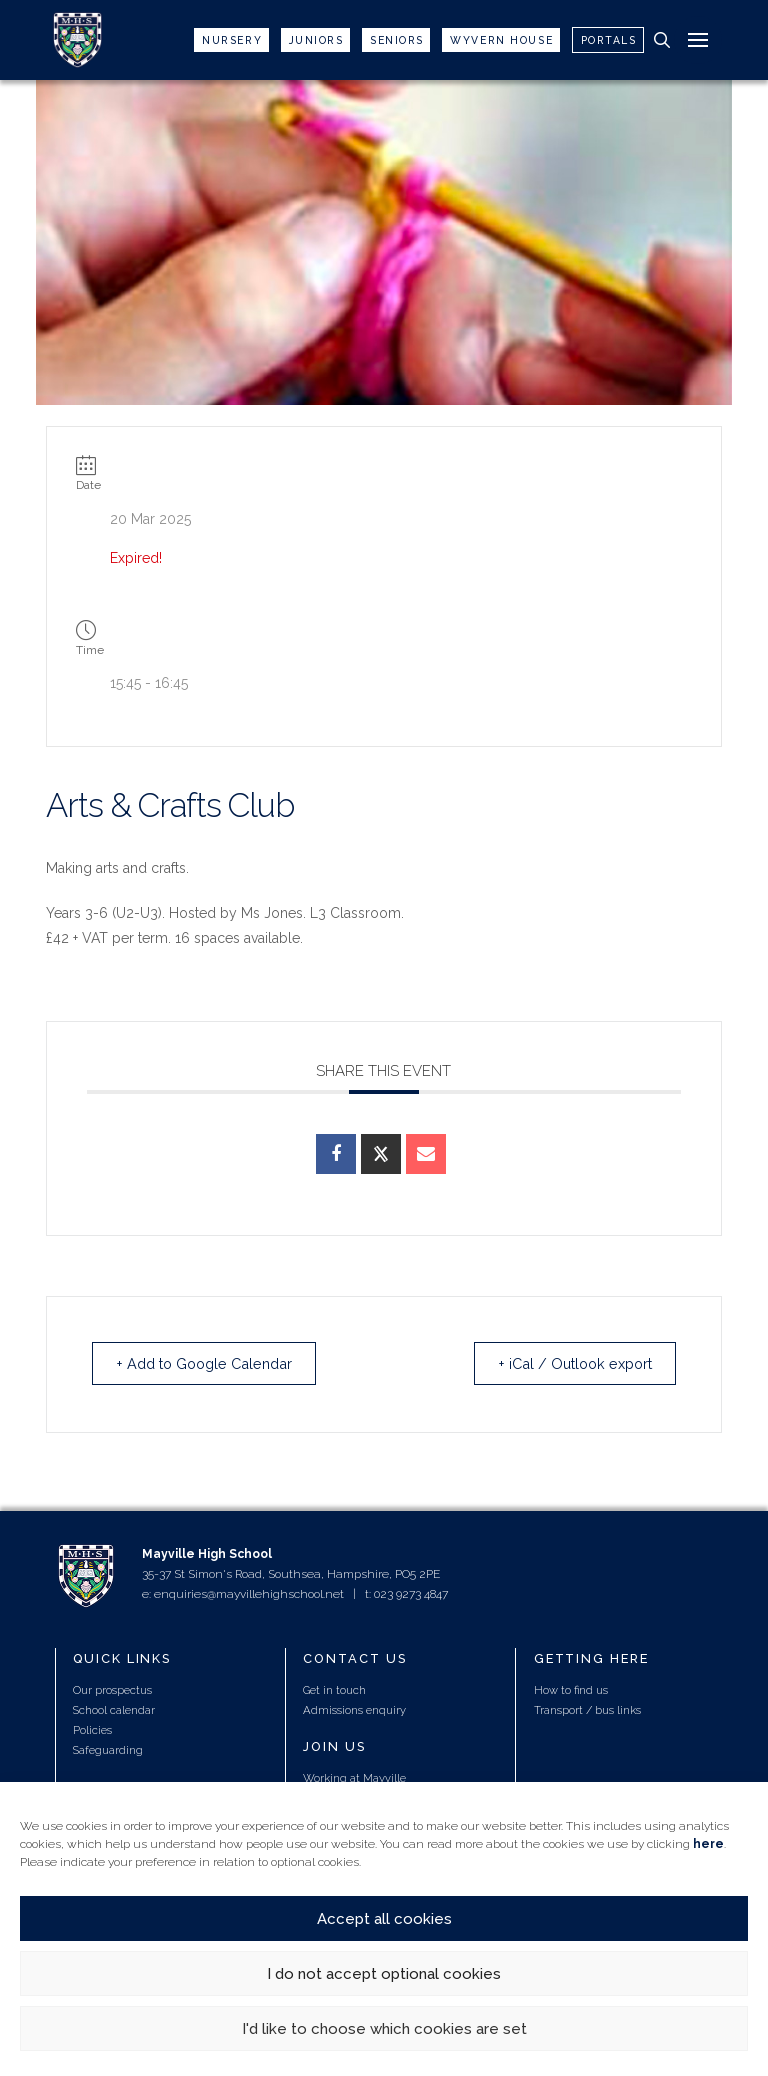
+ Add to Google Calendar (215, 1364)
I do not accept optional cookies (384, 1974)
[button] (662, 40)
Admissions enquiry (354, 1711)
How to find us (571, 1691)
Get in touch (334, 1691)
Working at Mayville (354, 1779)
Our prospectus (112, 1691)
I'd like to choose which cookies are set (384, 2029)
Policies (92, 1731)
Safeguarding (108, 1751)
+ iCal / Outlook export (565, 1364)
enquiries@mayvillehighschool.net (249, 1595)
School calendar (114, 1711)
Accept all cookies (384, 1919)
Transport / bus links (587, 1711)
